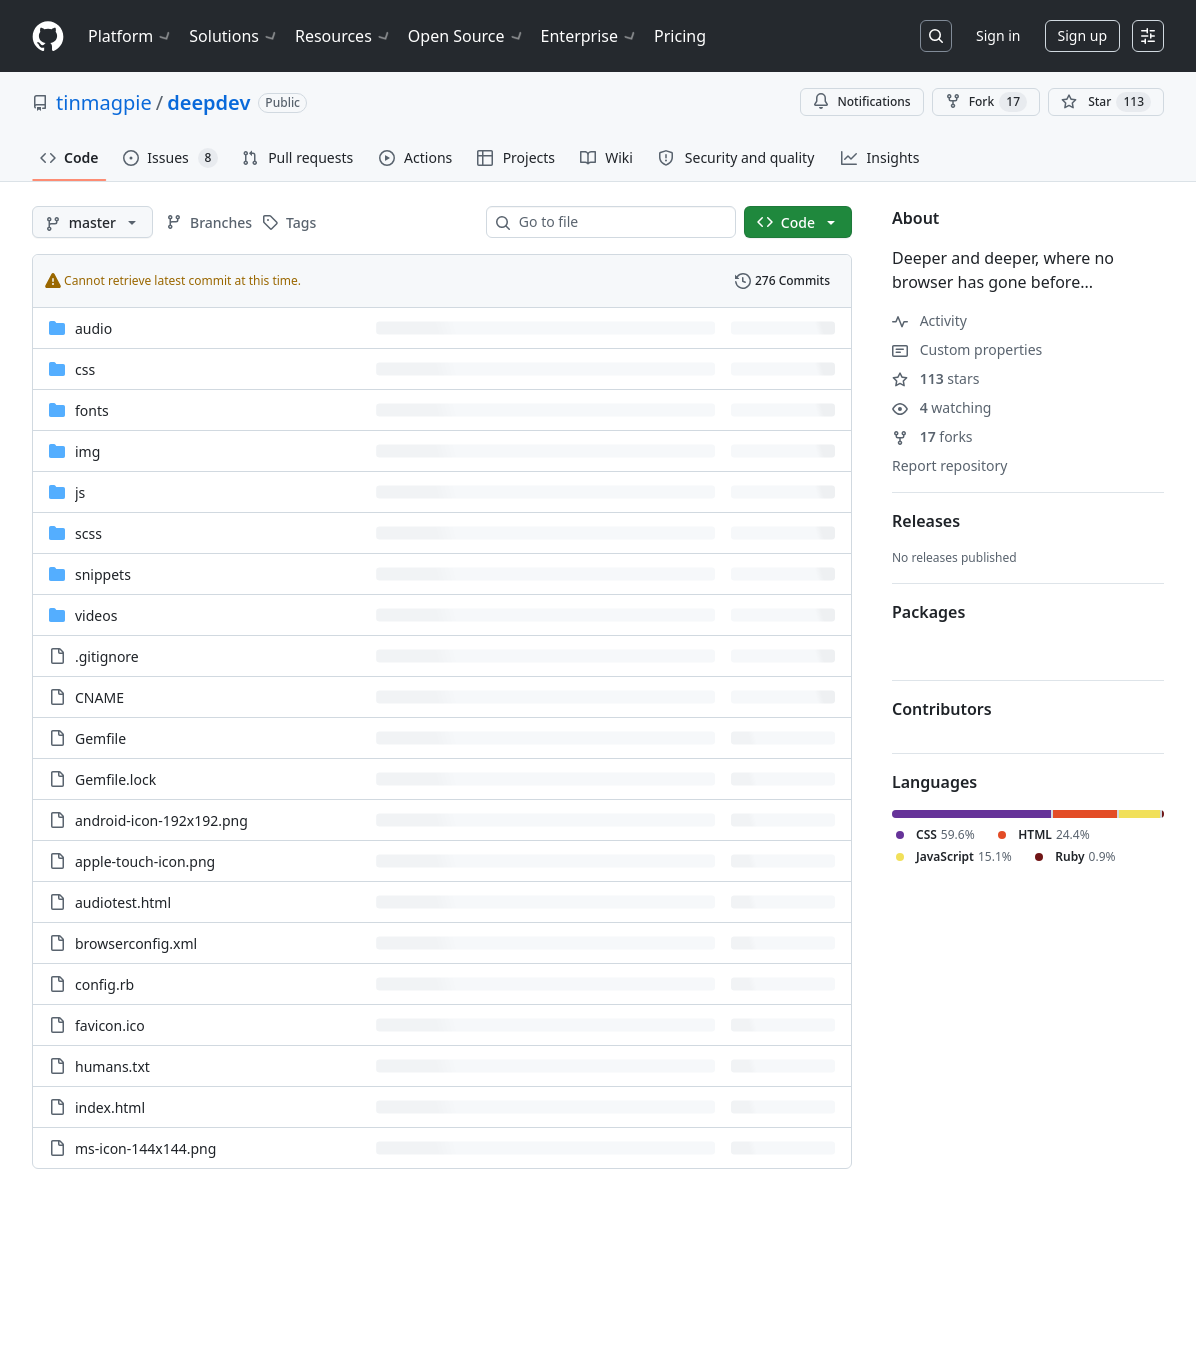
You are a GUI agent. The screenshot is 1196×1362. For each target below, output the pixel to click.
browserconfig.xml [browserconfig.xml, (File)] (136, 943)
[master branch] (92, 222)
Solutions (234, 36)
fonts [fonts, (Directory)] (92, 410)
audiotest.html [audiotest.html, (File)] (123, 902)
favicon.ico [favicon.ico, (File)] (110, 1025)
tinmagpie (104, 102)
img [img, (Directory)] (87, 451)
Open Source (466, 36)
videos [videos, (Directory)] (96, 615)
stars (935, 378)
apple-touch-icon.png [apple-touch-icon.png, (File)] (145, 861)
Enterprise (589, 36)
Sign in (998, 35)
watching (941, 407)
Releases (926, 521)
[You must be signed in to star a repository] (1106, 102)
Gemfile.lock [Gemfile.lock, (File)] (115, 779)
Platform (130, 36)
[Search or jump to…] (936, 36)
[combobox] (619, 222)
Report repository (949, 465)
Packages (928, 612)
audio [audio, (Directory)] (93, 328)
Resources (343, 36)
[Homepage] (48, 36)
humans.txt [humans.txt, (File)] (112, 1066)
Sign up (1082, 35)
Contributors (942, 709)
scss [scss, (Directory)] (88, 533)
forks (932, 436)
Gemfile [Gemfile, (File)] (100, 738)
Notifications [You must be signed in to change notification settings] (861, 101)
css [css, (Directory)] (85, 369)
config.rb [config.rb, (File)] (104, 984)
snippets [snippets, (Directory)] (103, 574)
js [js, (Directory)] (80, 492)
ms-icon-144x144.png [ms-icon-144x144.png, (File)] (145, 1148)
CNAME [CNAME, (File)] (99, 697)
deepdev (208, 102)
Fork (986, 102)
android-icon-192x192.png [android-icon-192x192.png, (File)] (161, 820)
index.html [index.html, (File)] (110, 1107)
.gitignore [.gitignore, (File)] (107, 656)
